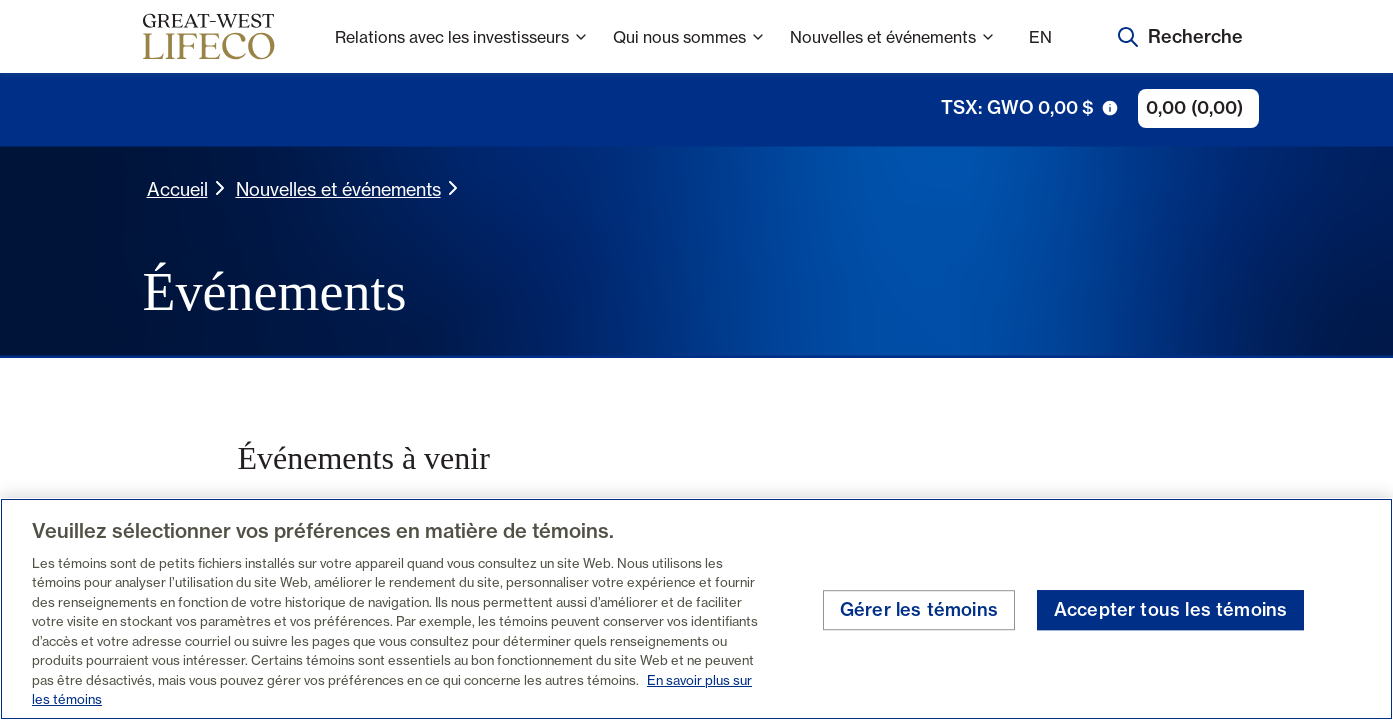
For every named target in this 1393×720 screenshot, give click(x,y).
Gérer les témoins (919, 609)
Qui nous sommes (689, 50)
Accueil (177, 189)
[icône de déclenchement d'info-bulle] (1110, 108)
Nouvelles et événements (893, 50)
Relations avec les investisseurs (462, 50)
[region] (696, 609)
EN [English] (1040, 37)
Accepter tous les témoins (1171, 609)
